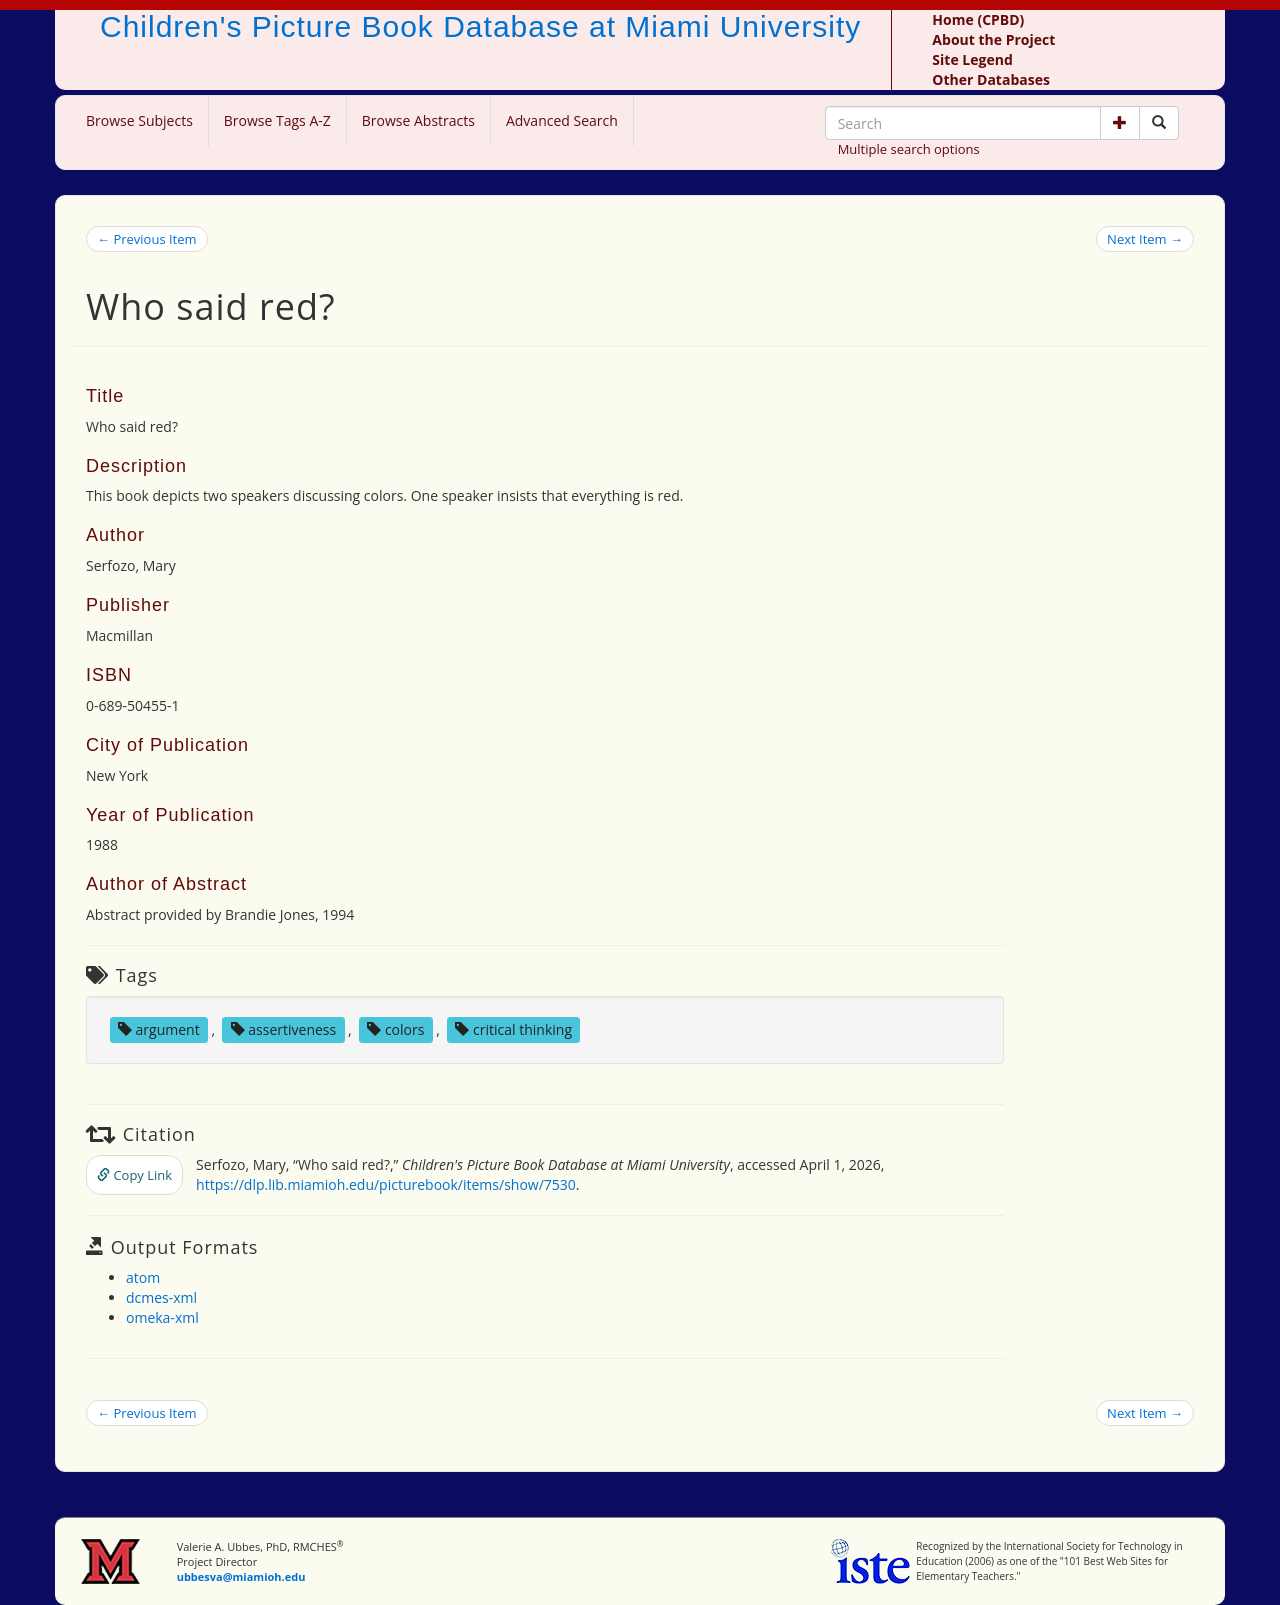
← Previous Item (147, 239)
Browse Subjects (139, 120)
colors (395, 1029)
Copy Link (134, 1175)
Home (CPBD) (978, 19)
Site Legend (972, 59)
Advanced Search (562, 120)
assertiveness (284, 1029)
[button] (1120, 123)
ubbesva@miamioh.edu (241, 1576)
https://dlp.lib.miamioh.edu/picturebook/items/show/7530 (386, 1184)
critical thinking (513, 1029)
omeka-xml (162, 1317)
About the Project (993, 39)
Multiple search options (909, 149)
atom (143, 1277)
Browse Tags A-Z (277, 120)
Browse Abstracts (418, 120)
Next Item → (1145, 239)
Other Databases (991, 79)
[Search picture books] (1159, 123)
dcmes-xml (161, 1297)
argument (159, 1029)
